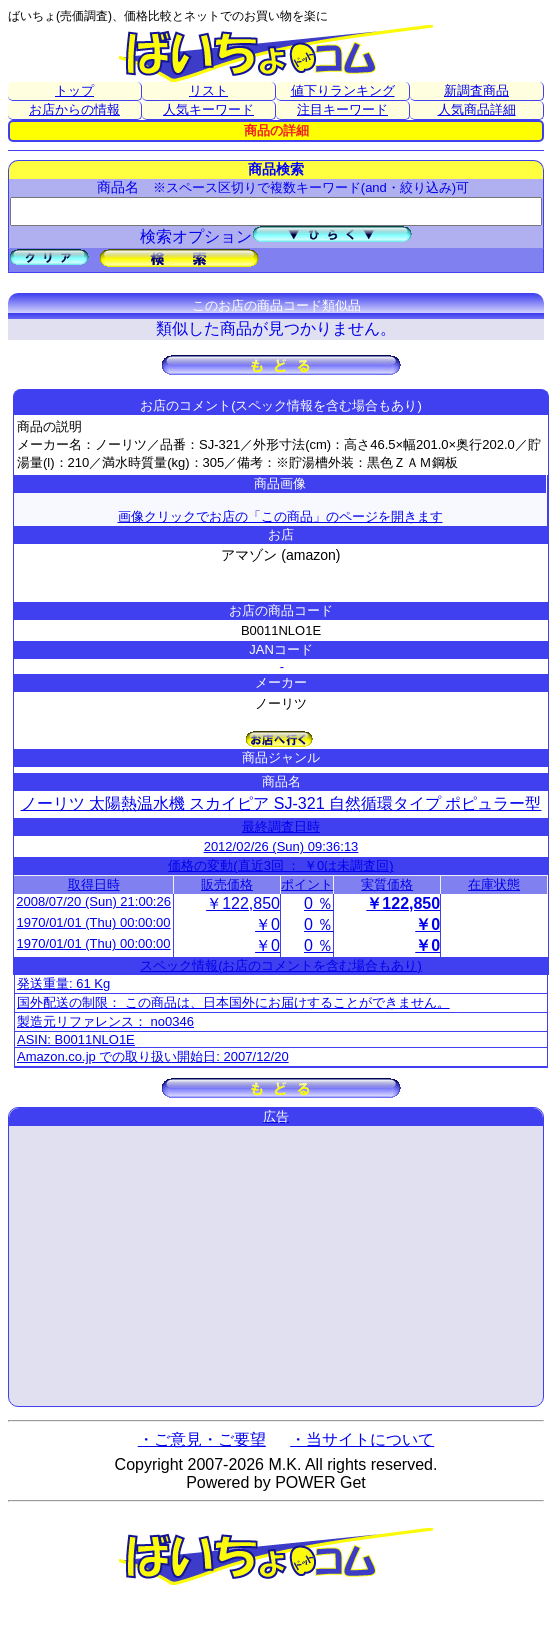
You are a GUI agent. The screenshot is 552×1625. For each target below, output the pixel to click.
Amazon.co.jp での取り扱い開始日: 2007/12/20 (153, 1056)
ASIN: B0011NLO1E (76, 1039)
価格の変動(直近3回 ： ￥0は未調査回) (280, 865)
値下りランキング (343, 90)
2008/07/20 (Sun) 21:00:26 (93, 901)
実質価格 (387, 884)
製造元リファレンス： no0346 (105, 1021)
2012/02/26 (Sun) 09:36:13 (281, 846)
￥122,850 (243, 903)
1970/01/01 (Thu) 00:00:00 (94, 922)
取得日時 (94, 884)
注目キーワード (342, 109)
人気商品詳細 (477, 109)
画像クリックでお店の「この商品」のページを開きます (280, 516)
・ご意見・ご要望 (202, 1439)
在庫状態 (494, 884)
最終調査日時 (281, 826)
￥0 (267, 924)
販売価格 (227, 884)
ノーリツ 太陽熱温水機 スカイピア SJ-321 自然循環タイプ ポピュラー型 (281, 803)
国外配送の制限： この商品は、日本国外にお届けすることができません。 (233, 1002)
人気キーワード (208, 109)
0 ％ (318, 903)
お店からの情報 (74, 109)
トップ (74, 90)
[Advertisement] (276, 1266)
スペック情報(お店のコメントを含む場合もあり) (281, 965)
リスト (208, 90)
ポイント (307, 884)
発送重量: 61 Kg (63, 983)
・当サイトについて (362, 1439)
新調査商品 (476, 90)
